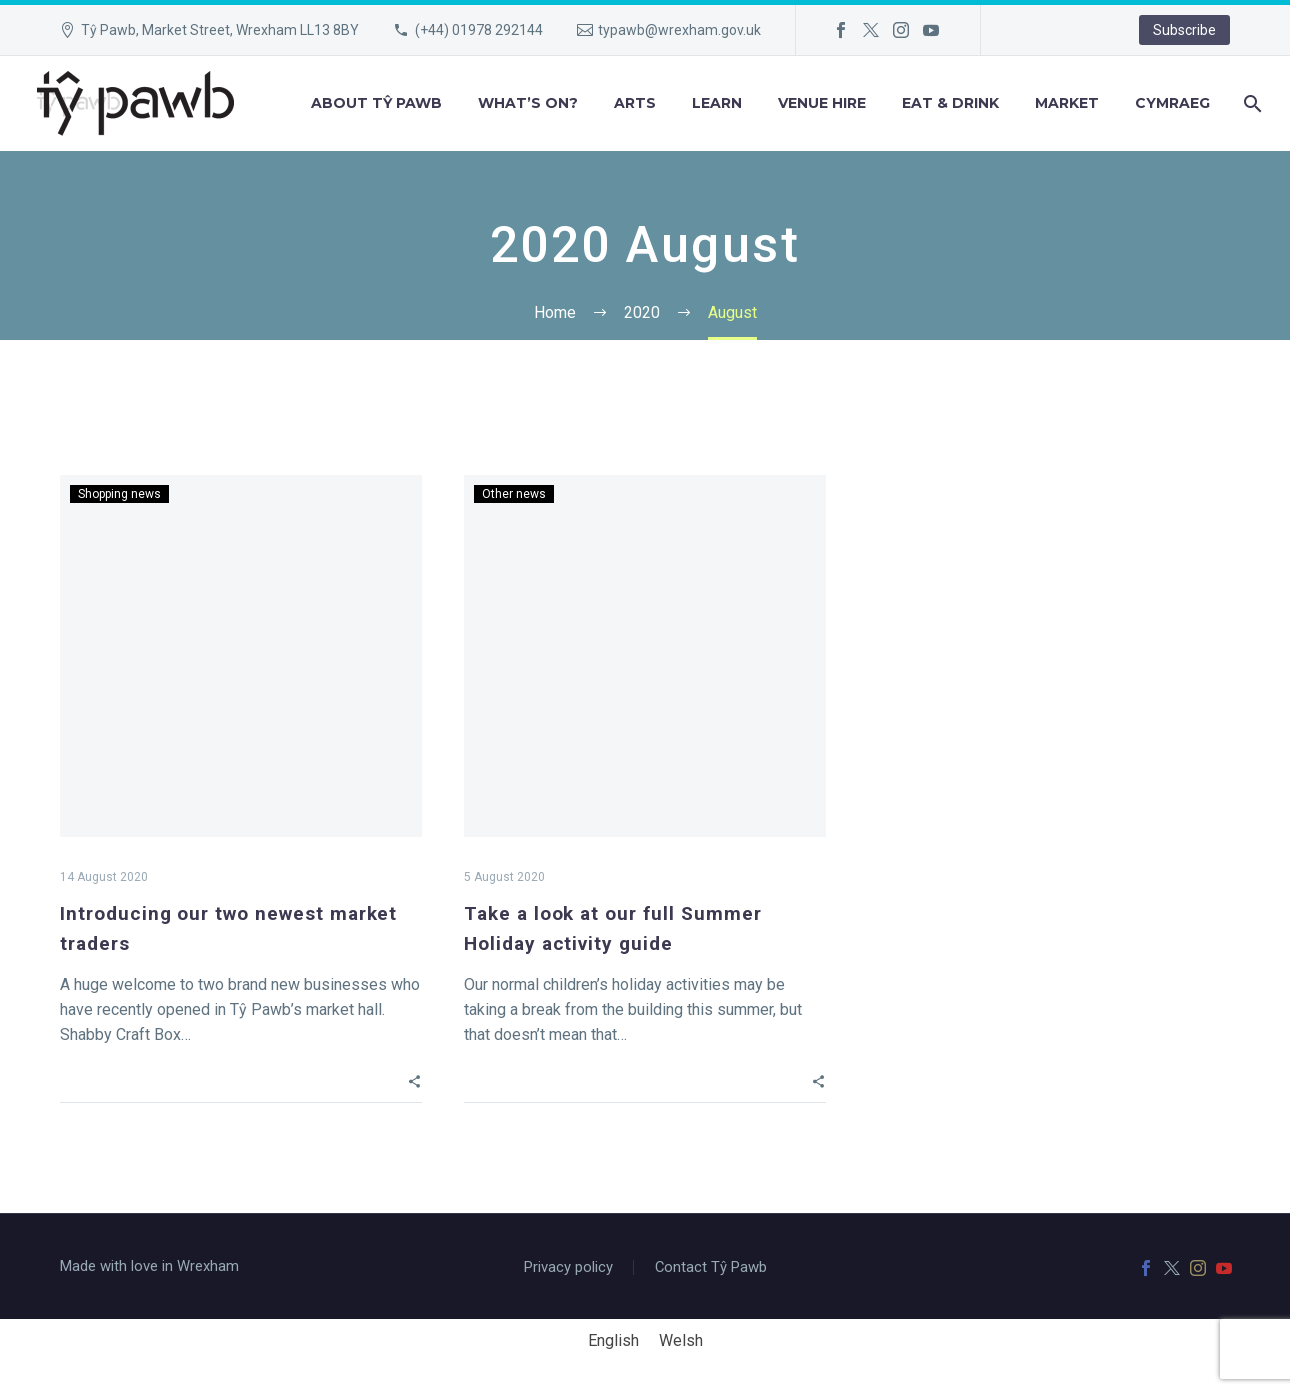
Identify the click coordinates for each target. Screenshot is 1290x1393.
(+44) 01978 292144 (479, 30)
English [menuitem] (613, 1340)
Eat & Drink (950, 103)
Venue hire (822, 103)
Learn (717, 103)
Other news (514, 494)
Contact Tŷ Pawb (711, 1267)
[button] (414, 1080)
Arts (635, 103)
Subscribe (1184, 30)
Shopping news (119, 494)
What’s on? (528, 103)
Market (1067, 103)
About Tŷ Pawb (376, 103)
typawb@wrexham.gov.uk (679, 30)
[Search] (1250, 103)
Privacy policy (568, 1267)
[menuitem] (1172, 103)
